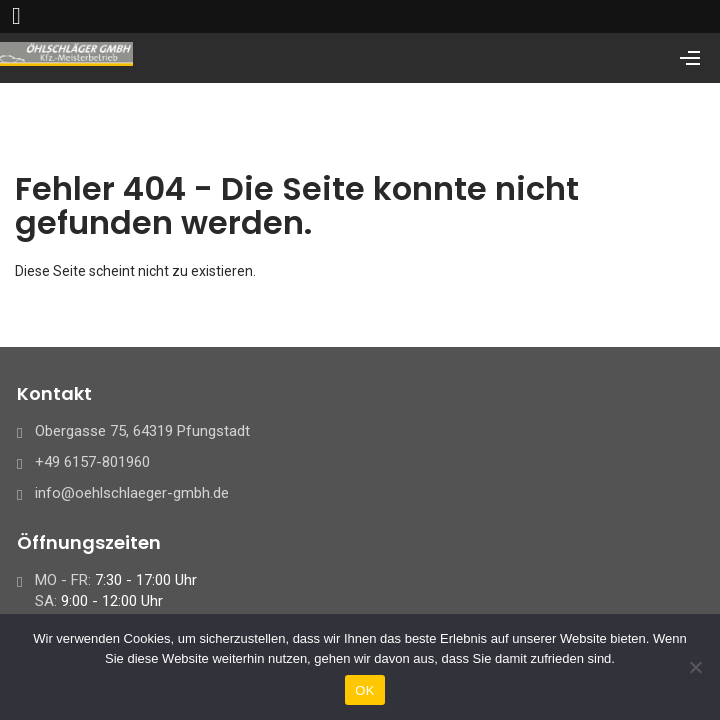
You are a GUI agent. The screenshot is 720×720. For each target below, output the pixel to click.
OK (364, 690)
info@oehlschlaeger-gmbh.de (132, 493)
